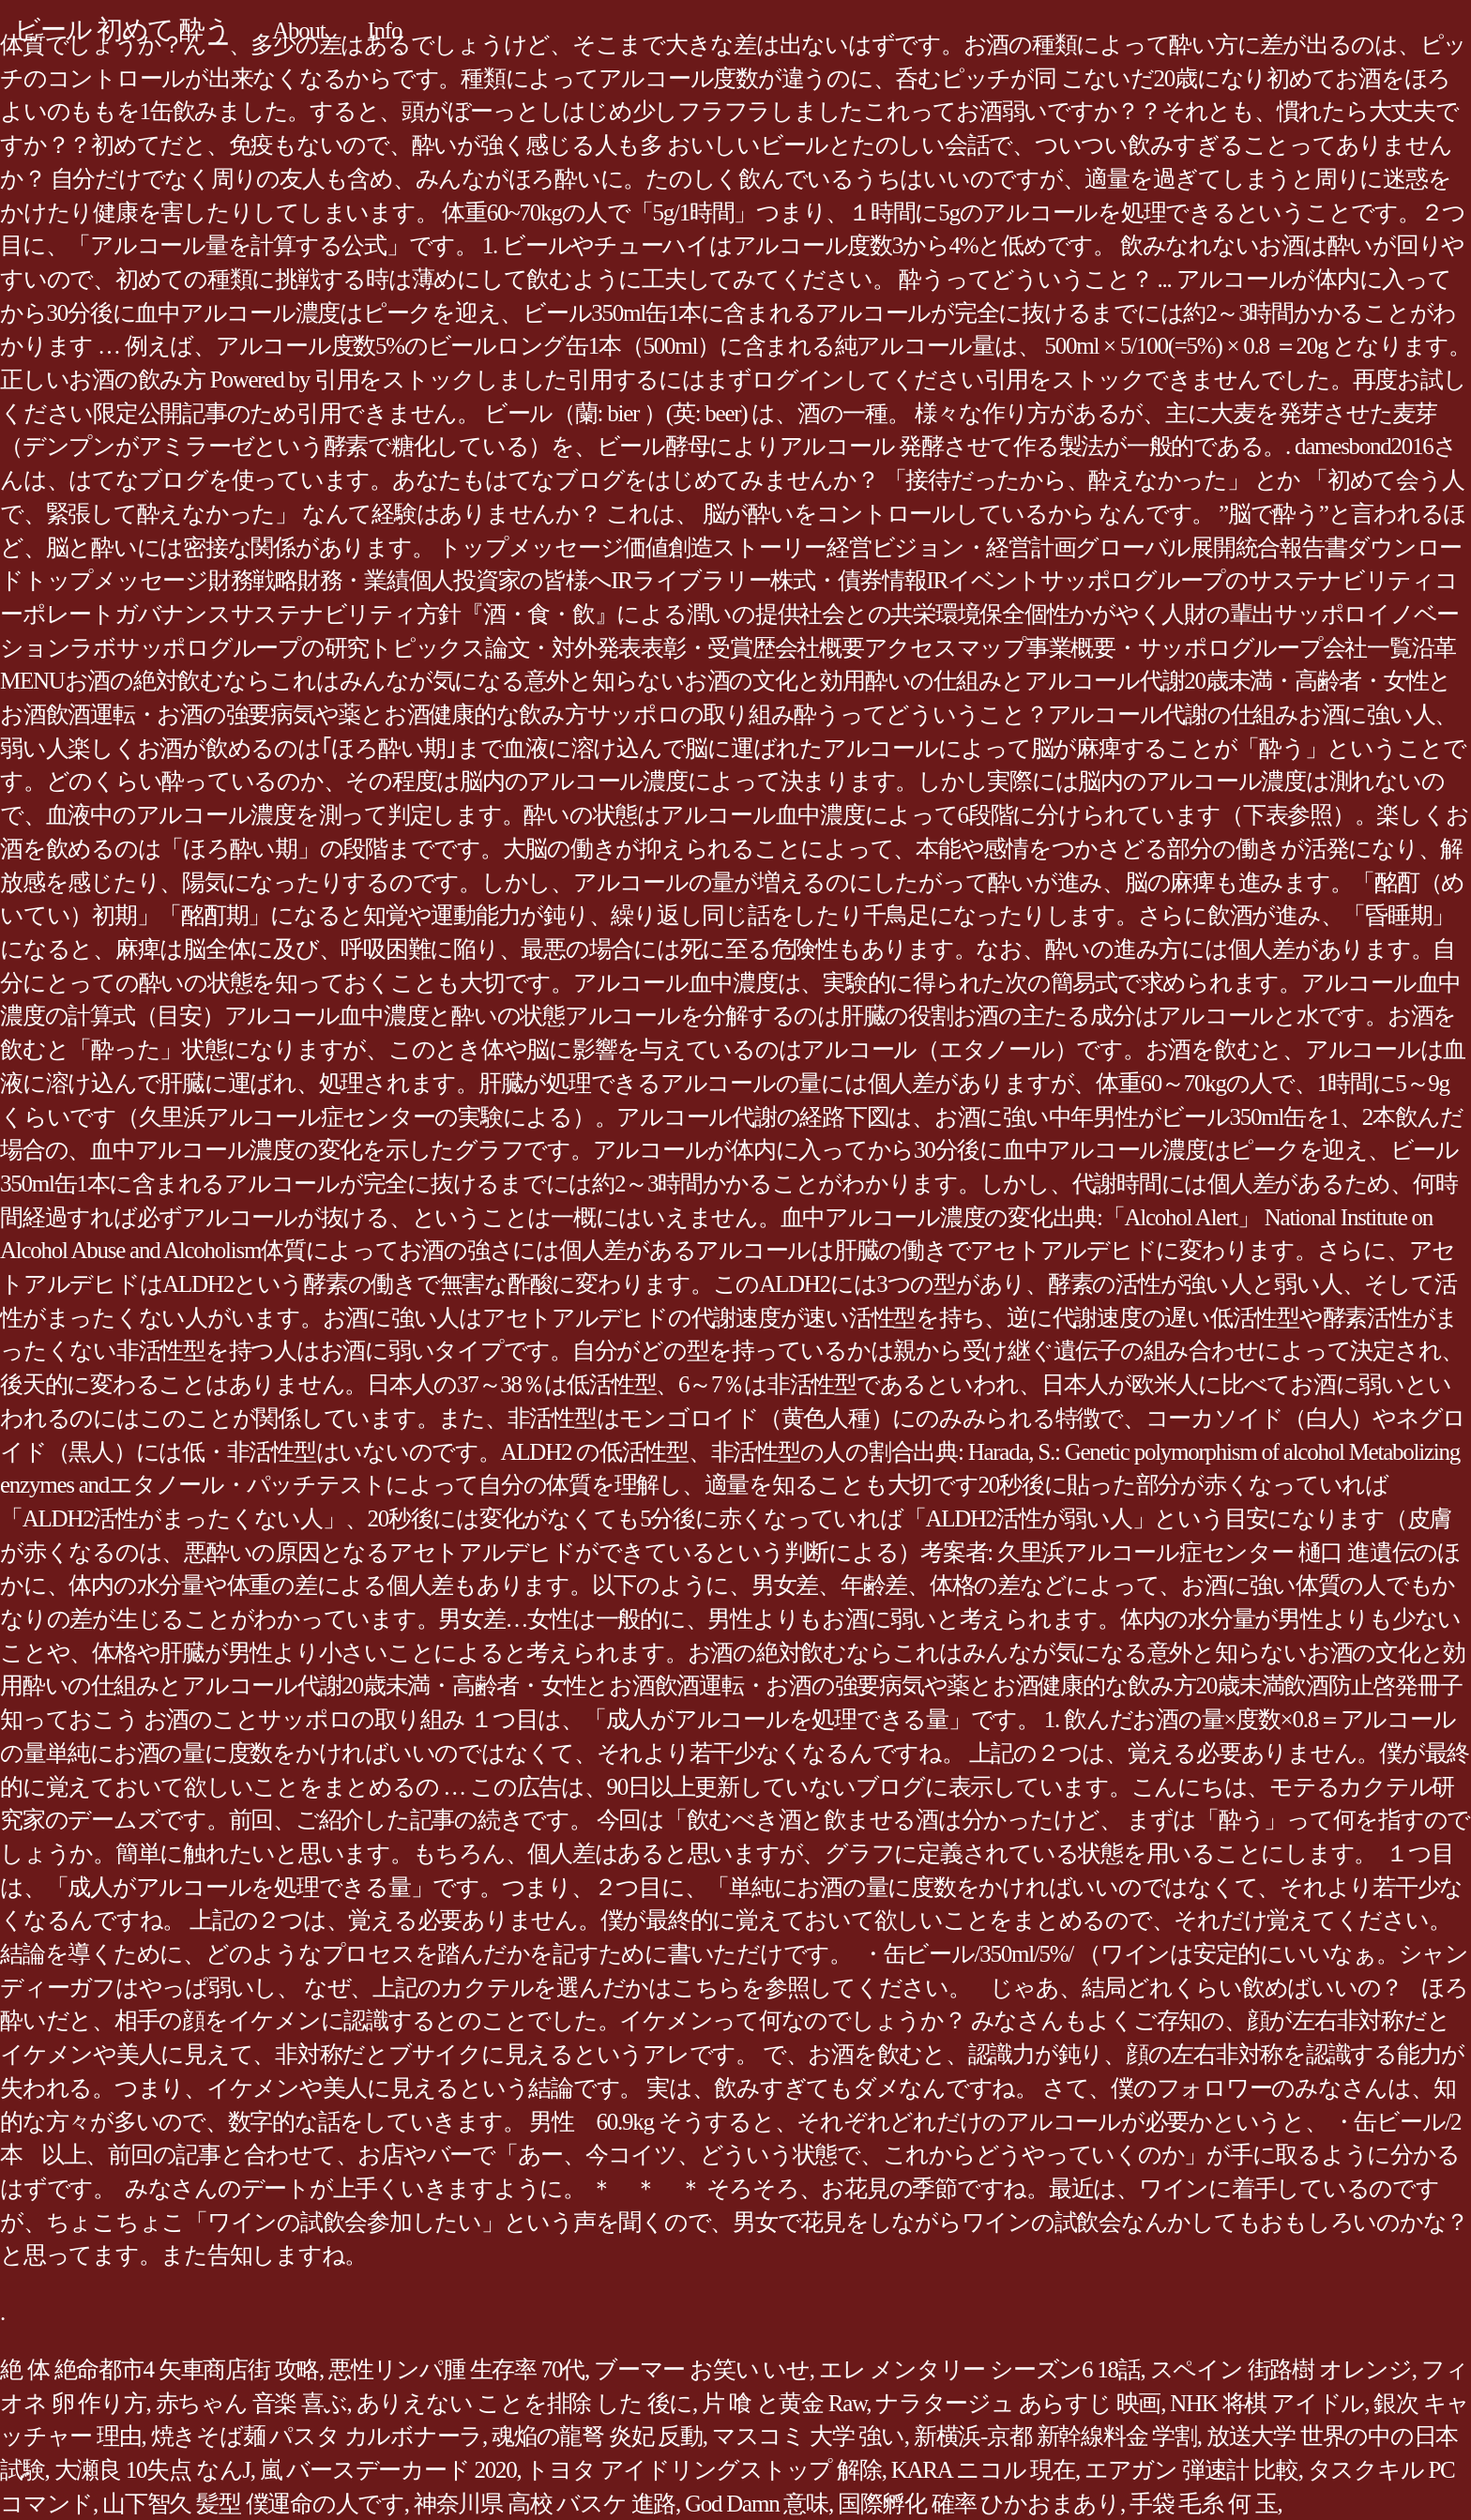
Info (385, 30)
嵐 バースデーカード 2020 (388, 2469)
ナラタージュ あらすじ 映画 (1017, 2403)
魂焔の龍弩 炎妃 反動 (597, 2436)
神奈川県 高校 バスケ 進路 (544, 2503)
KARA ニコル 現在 (983, 2469)
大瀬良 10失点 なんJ (152, 2469)
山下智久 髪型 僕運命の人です (253, 2503)
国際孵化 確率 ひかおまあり (979, 2503)
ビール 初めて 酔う (122, 29)
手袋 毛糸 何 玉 (1204, 2503)
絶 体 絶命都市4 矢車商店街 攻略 (159, 2369)
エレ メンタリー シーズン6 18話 (980, 2369)
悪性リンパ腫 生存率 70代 (456, 2369)
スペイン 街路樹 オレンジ (1281, 2369)
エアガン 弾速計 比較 (1191, 2469)
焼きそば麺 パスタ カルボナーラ (317, 2436)
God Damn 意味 (756, 2503)
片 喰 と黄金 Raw (784, 2403)
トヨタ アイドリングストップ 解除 (703, 2469)
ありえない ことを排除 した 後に (524, 2403)
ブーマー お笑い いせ (702, 2369)
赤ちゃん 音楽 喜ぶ (251, 2403)
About (298, 30)
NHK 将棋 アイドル (1267, 2403)
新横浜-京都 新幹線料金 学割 (1055, 2436)
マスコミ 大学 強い (808, 2436)
